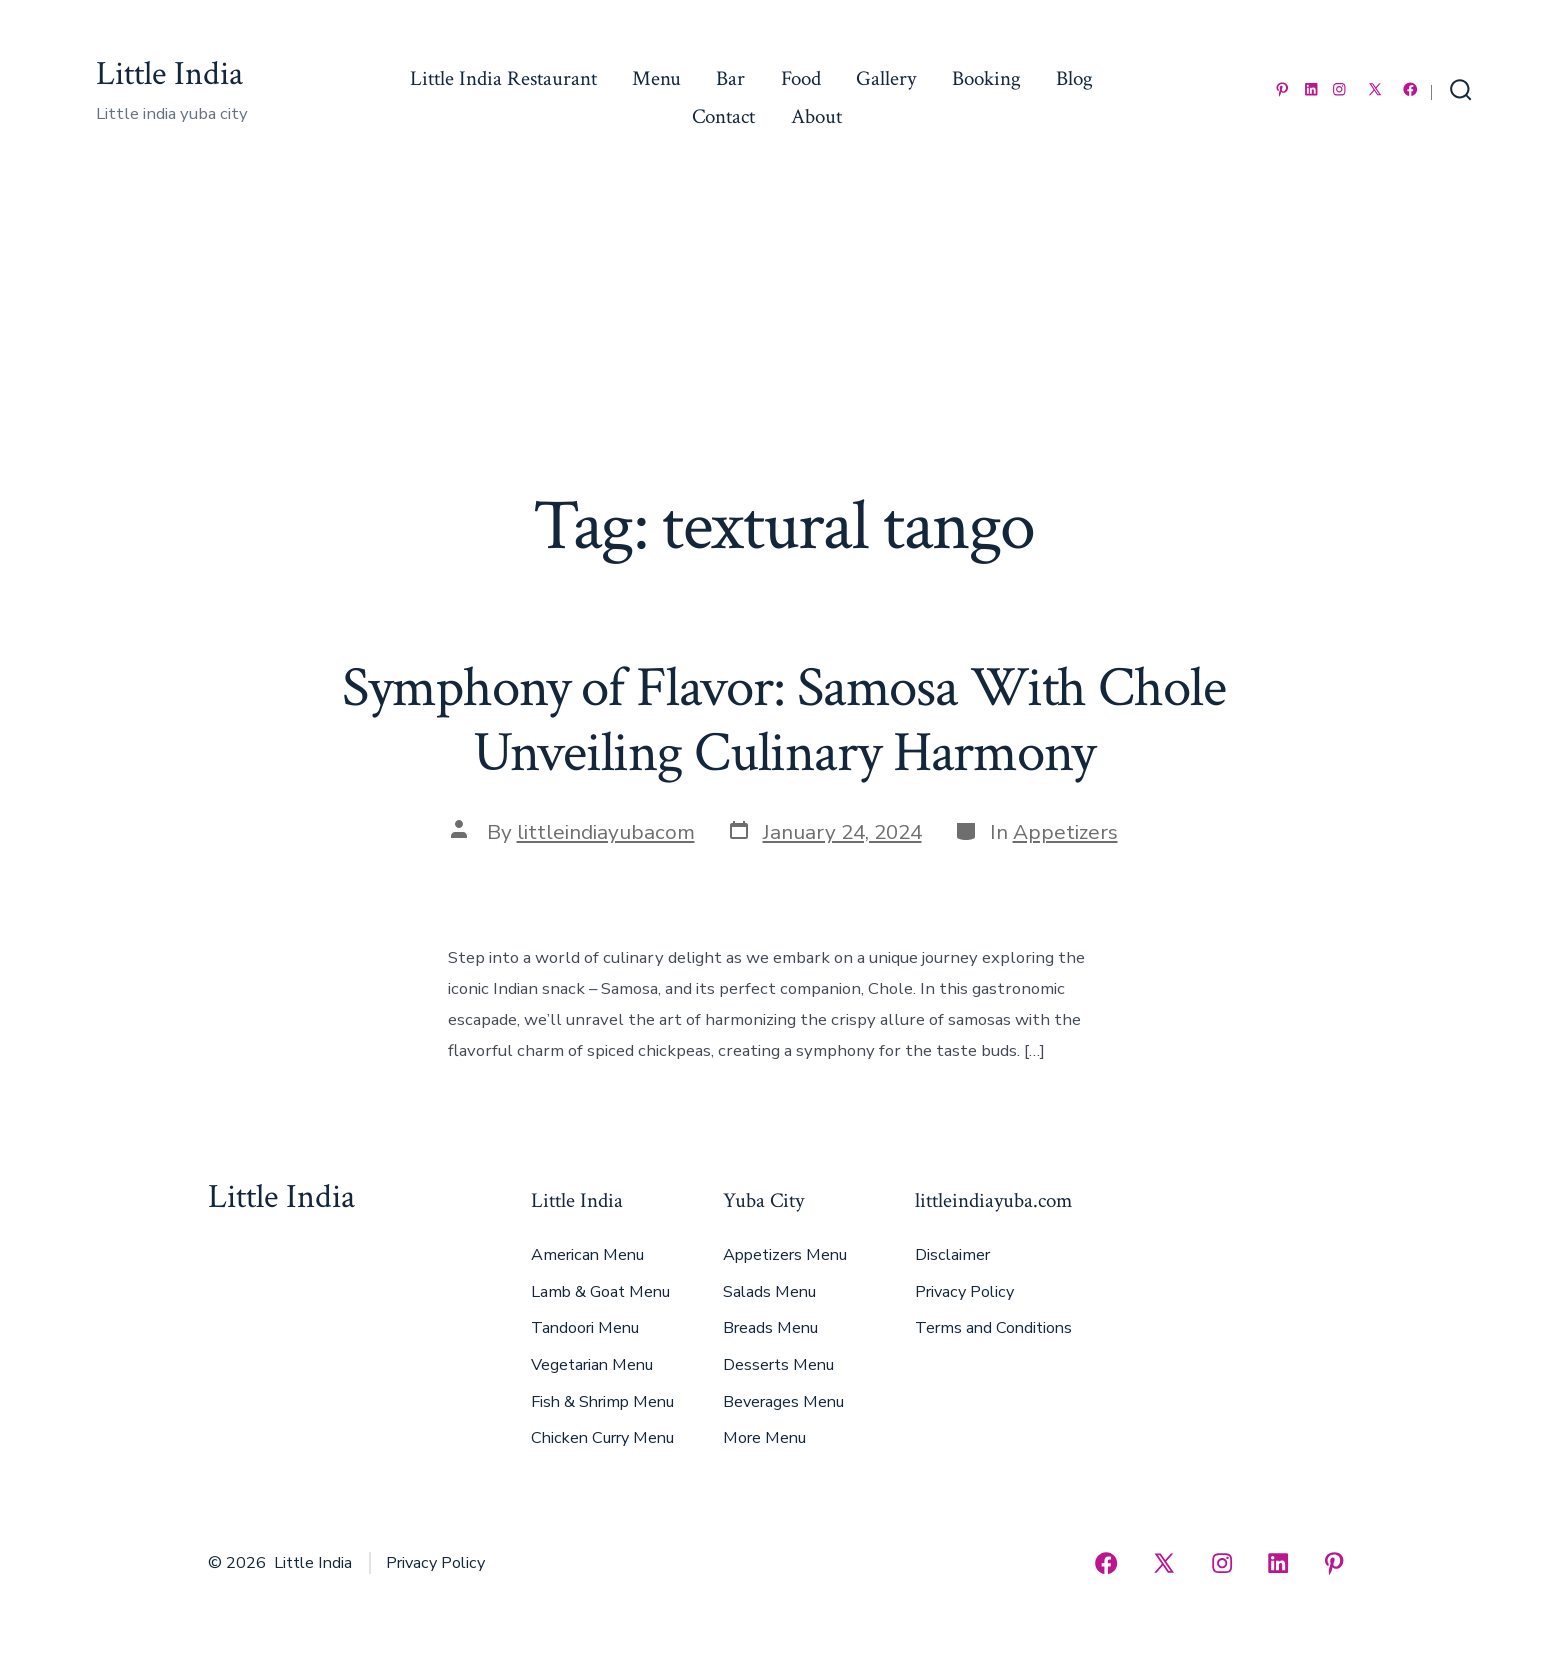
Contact (723, 116)
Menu (656, 78)
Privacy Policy (964, 1292)
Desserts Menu (778, 1365)
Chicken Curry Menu (602, 1438)
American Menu (587, 1255)
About (816, 116)
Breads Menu (770, 1328)
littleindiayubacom (606, 832)
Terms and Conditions (993, 1328)
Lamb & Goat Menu (600, 1292)
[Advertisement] (784, 335)
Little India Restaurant (503, 78)
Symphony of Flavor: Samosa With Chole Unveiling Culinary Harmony (783, 720)
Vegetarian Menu (592, 1365)
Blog (1074, 78)
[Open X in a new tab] (1375, 89)
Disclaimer (952, 1255)
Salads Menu (769, 1292)
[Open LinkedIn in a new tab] (1311, 89)
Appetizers (1065, 832)
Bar (730, 78)
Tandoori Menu (585, 1328)
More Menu (764, 1438)
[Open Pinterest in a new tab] (1282, 89)
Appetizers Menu (785, 1255)
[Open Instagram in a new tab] (1339, 89)
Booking (986, 78)
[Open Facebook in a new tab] (1410, 89)
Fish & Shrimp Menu (602, 1402)
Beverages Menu (783, 1402)
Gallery (886, 78)
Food (801, 78)
